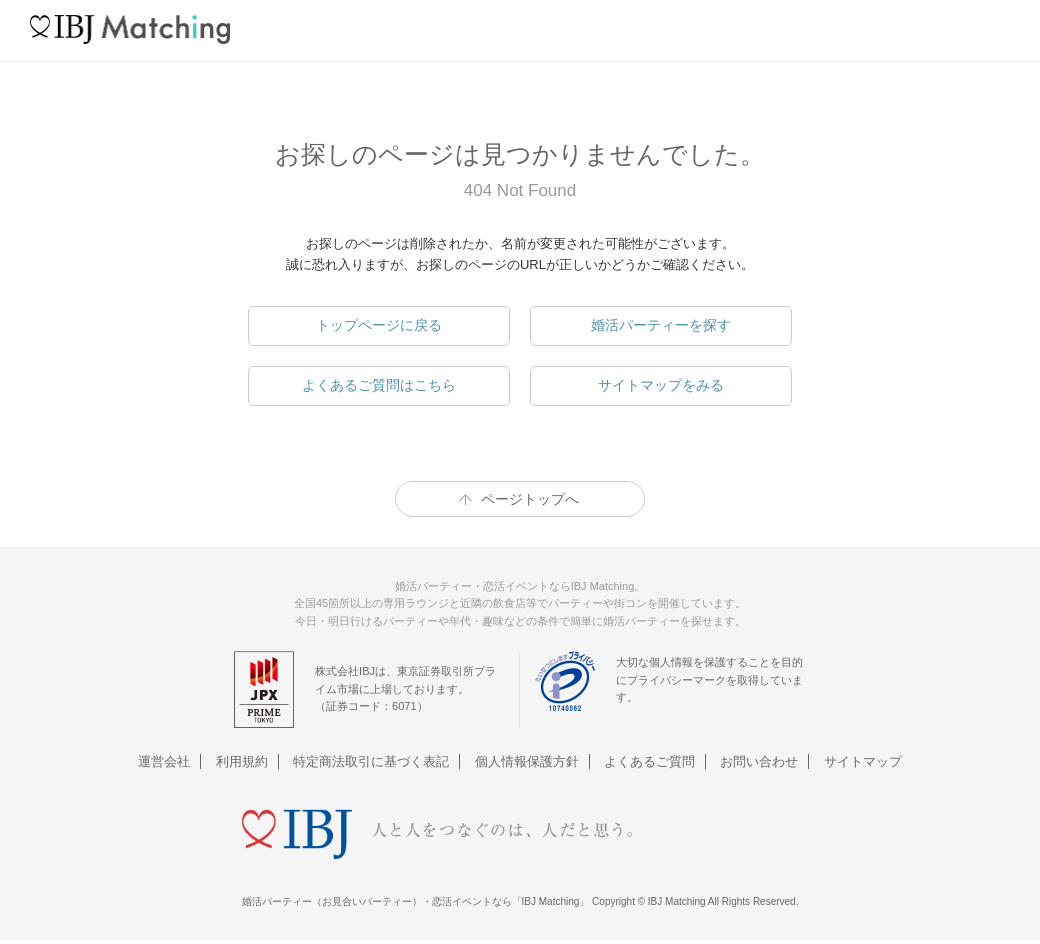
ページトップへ (530, 499)
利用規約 (242, 761)
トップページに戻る (379, 325)
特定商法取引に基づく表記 (371, 761)
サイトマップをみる (661, 385)
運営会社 (164, 761)
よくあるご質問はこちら (379, 385)
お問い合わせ (759, 761)
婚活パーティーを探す (661, 325)
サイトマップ (863, 761)
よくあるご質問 (649, 761)
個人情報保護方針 (527, 761)
